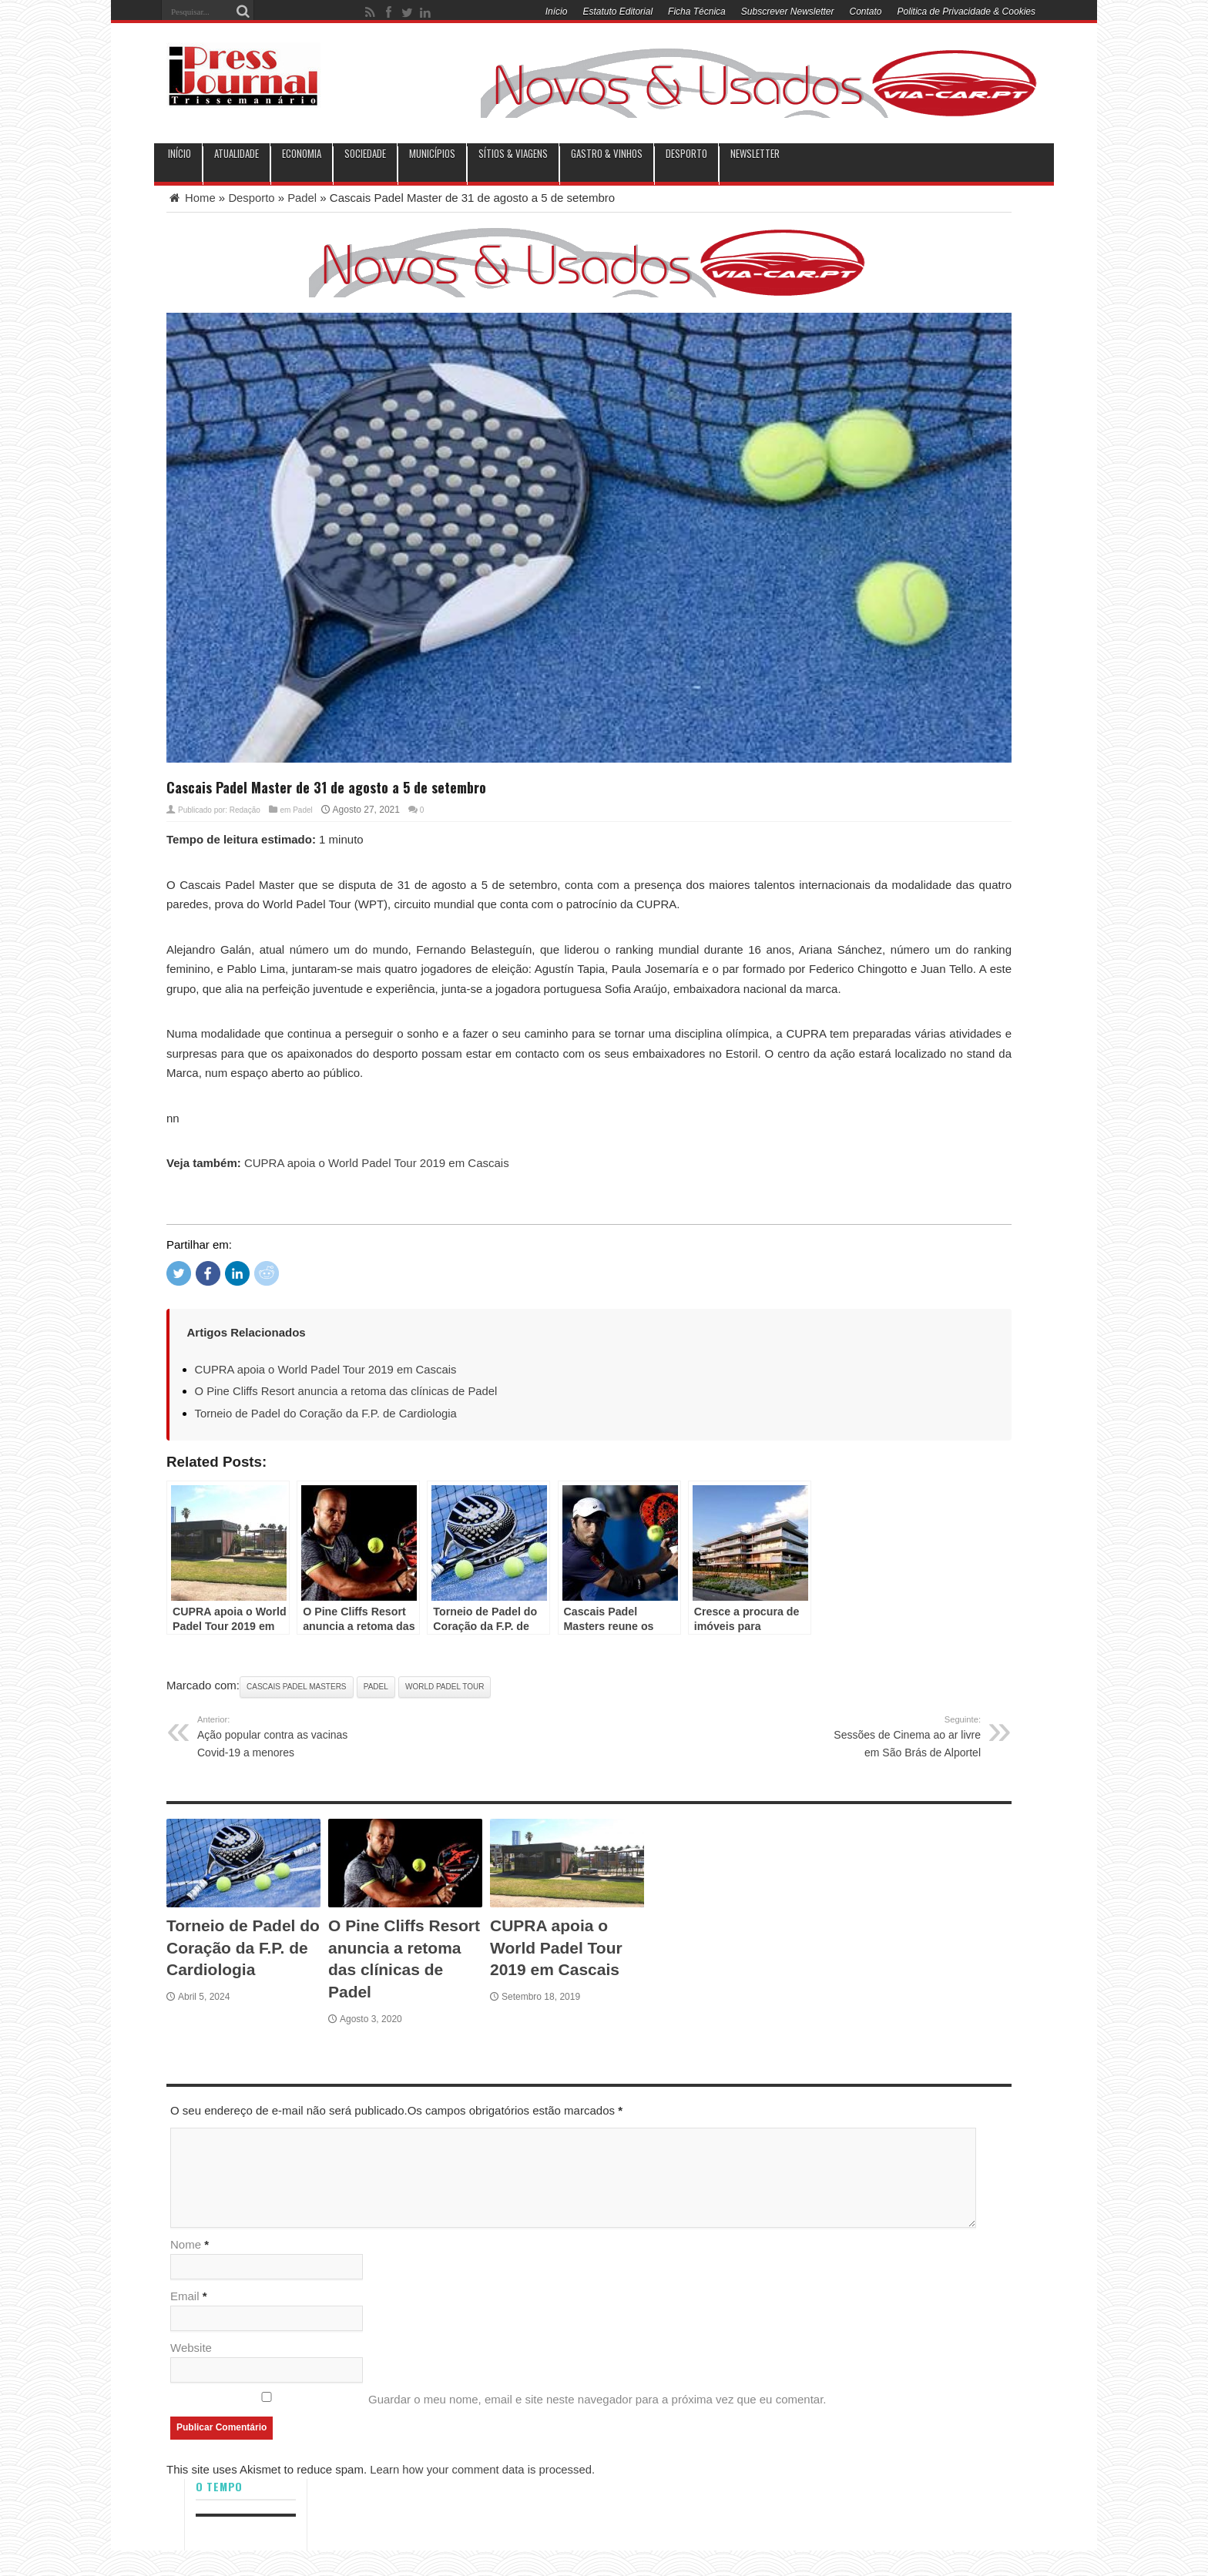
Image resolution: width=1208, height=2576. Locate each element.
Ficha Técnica (697, 11)
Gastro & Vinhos (607, 153)
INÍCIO (179, 153)
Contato (866, 11)
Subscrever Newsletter (787, 11)
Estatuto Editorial (617, 11)
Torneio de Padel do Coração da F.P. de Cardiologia (327, 1412)
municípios (432, 153)
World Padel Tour (444, 1686)
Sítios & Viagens (513, 153)
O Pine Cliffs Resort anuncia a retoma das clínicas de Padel (348, 1390)
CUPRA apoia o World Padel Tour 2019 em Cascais (376, 1162)
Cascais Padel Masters (296, 1686)
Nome (185, 2245)
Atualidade (236, 153)
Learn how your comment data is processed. (483, 2470)
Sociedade (365, 153)
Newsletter (755, 153)
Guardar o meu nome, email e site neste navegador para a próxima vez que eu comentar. (597, 2400)
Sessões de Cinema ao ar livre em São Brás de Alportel (902, 1735)
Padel (302, 197)
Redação (245, 809)
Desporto (686, 153)
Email (185, 2296)
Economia (301, 153)
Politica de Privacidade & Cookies (966, 11)
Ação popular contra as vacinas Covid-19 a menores (276, 1735)
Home (191, 197)
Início (556, 11)
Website (191, 2348)
